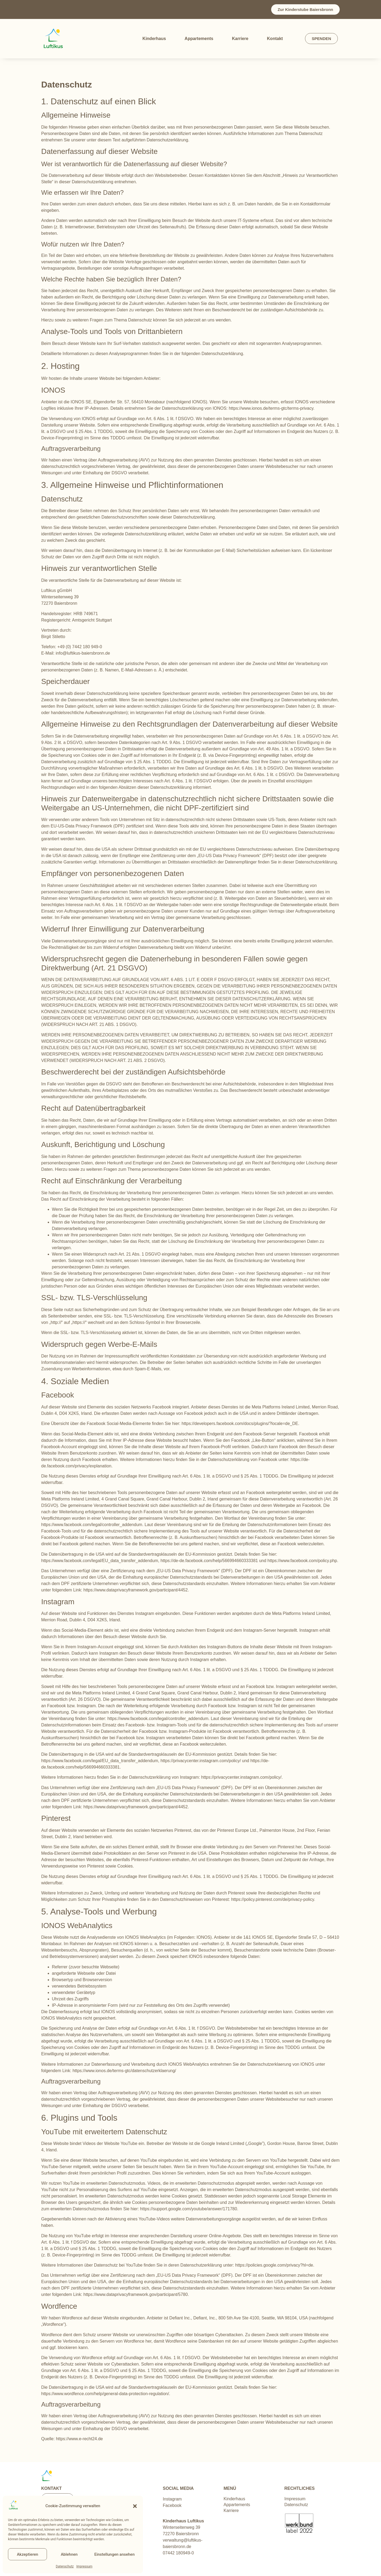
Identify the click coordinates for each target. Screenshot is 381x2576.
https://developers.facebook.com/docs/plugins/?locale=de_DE (240, 1423)
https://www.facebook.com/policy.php (302, 1560)
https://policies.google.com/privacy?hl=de (274, 2265)
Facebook (172, 2505)
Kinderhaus (154, 38)
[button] (135, 2506)
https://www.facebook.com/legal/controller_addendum (91, 1524)
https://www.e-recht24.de (79, 2438)
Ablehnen (69, 2554)
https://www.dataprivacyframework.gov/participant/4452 (135, 1590)
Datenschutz (65, 2566)
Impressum (84, 2566)
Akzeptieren (27, 2554)
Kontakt (275, 38)
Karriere (240, 38)
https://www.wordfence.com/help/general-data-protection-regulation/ (105, 2393)
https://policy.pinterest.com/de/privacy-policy (272, 1899)
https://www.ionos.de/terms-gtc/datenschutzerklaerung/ (124, 2070)
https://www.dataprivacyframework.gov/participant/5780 (135, 2294)
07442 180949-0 (178, 2553)
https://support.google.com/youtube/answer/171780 (188, 2209)
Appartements (199, 38)
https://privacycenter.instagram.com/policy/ (201, 1760)
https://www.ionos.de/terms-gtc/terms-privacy (271, 408)
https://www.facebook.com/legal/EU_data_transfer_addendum (99, 1560)
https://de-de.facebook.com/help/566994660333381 (209, 1560)
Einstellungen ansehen (114, 2554)
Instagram (172, 2499)
